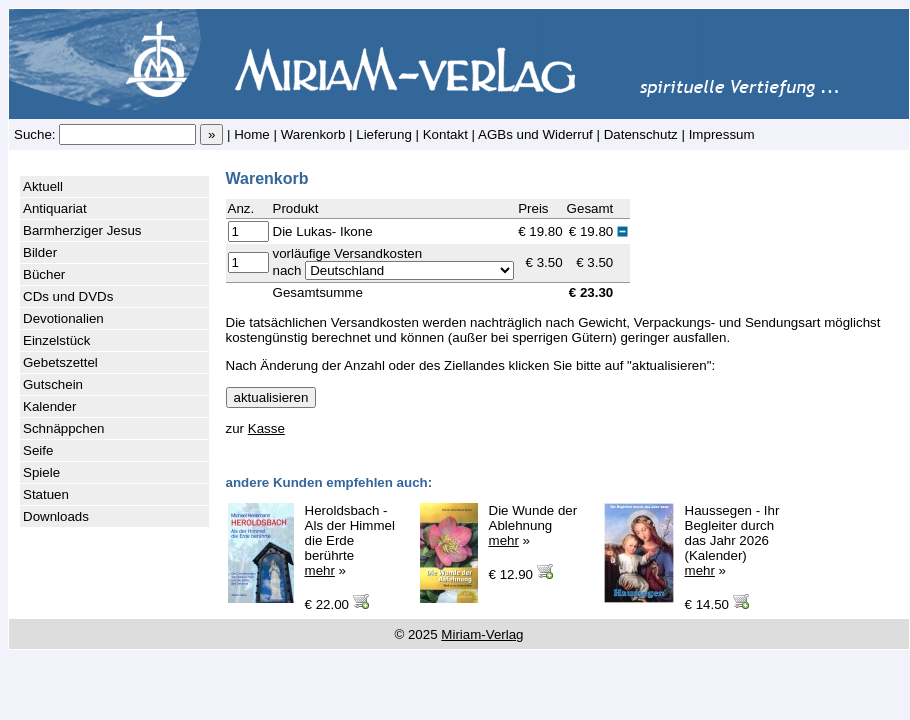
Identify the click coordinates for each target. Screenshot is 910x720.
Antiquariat (55, 208)
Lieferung (384, 134)
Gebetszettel (60, 362)
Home (252, 134)
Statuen (46, 494)
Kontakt (445, 134)
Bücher (44, 274)
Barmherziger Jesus (82, 230)
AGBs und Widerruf (535, 134)
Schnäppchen (64, 428)
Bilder (40, 252)
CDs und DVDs (68, 296)
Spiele (41, 472)
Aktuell (43, 186)
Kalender (49, 406)
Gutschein (53, 384)
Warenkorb (313, 134)
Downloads (56, 516)
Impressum (722, 134)
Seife (38, 450)
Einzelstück (56, 340)
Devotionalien (63, 318)
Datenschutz (641, 134)
